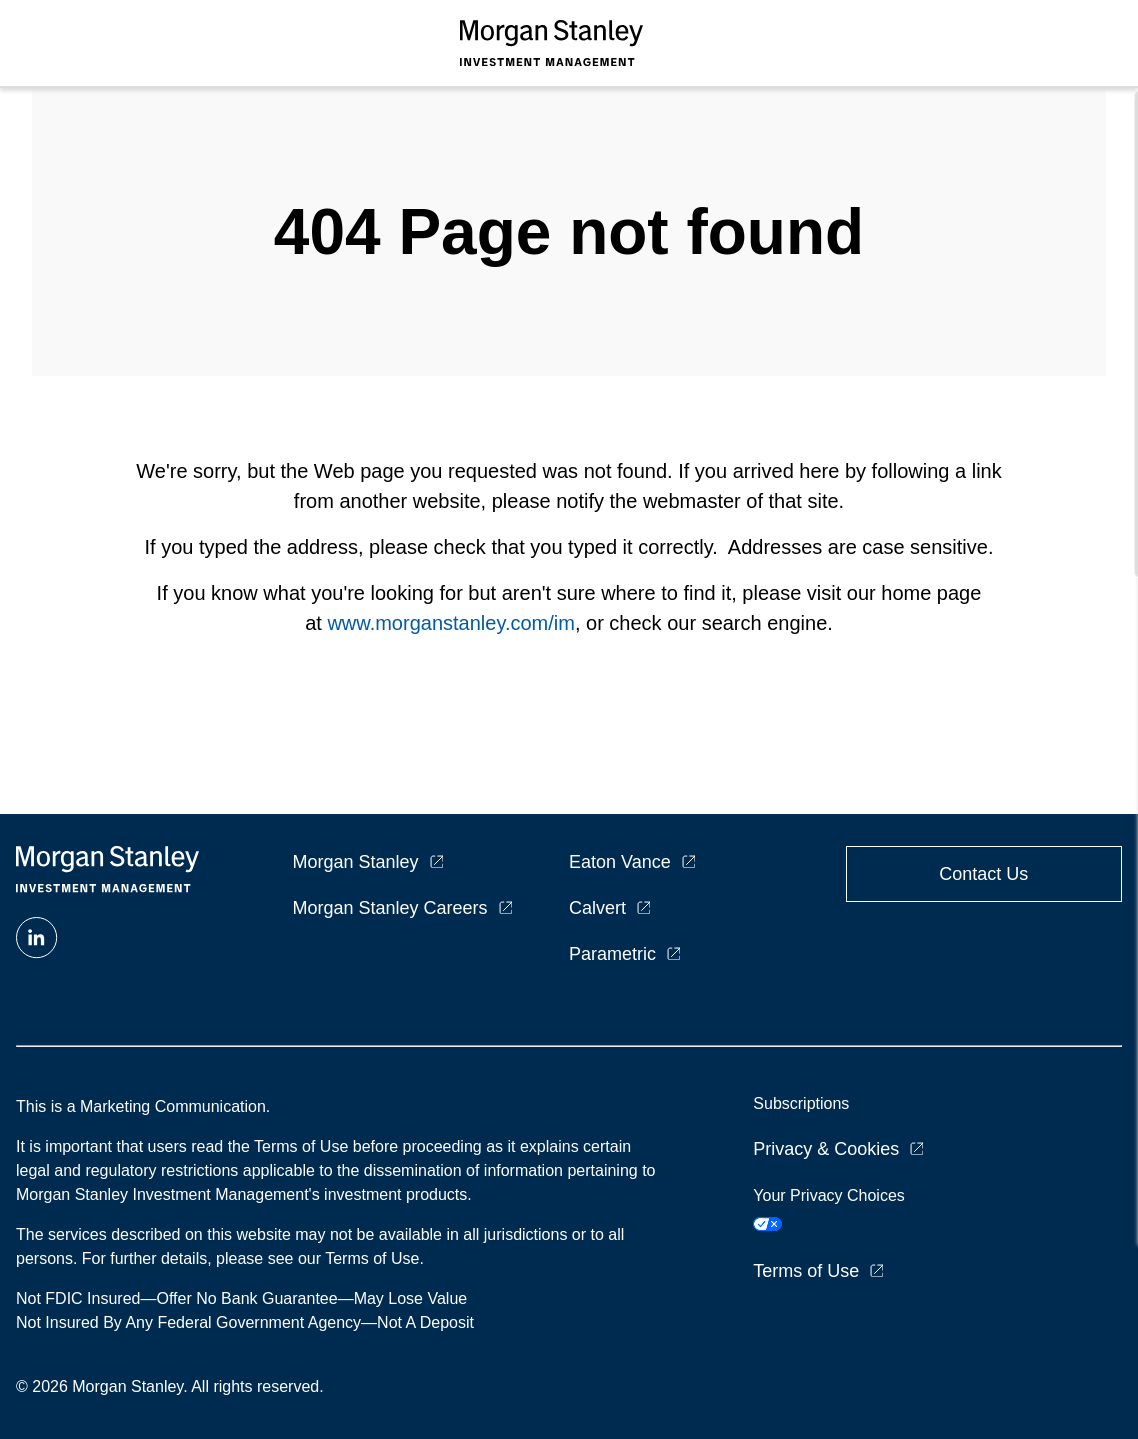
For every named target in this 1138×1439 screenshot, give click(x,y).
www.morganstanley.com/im (450, 623)
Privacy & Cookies (826, 1149)
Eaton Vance (620, 862)
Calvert (597, 908)
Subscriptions (801, 1103)
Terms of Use (806, 1271)
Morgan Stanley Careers (390, 908)
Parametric (612, 954)
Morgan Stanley (356, 862)
